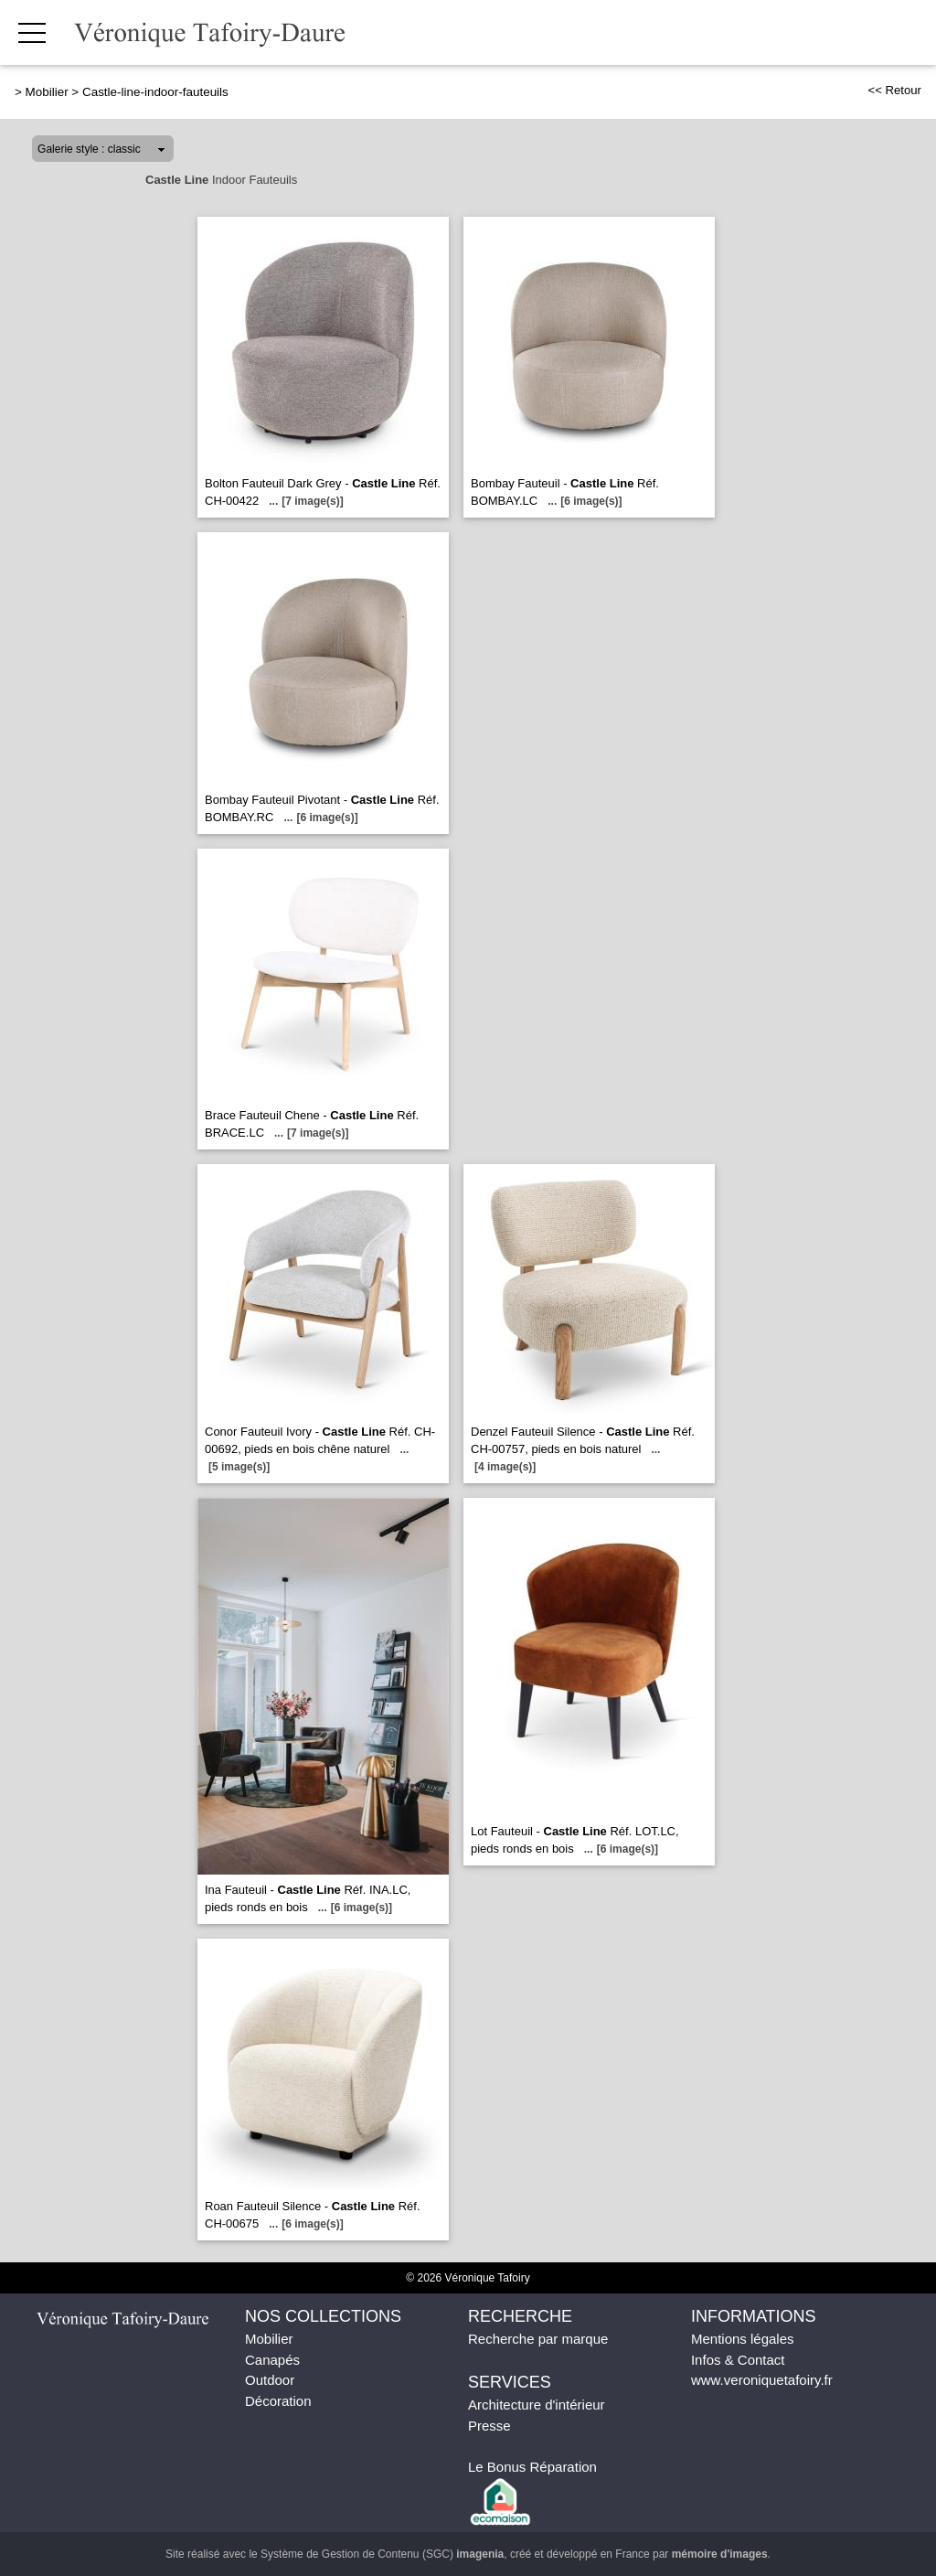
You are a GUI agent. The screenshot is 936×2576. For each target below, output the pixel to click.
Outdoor (269, 2380)
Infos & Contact (738, 2360)
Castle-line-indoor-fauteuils (155, 92)
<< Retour (894, 90)
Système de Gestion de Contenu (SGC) (382, 2554)
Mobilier (47, 92)
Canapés (272, 2360)
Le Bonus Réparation (532, 2466)
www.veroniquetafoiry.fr (762, 2380)
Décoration (278, 2401)
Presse (489, 2425)
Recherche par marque (538, 2338)
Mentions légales (742, 2338)
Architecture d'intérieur (536, 2404)
